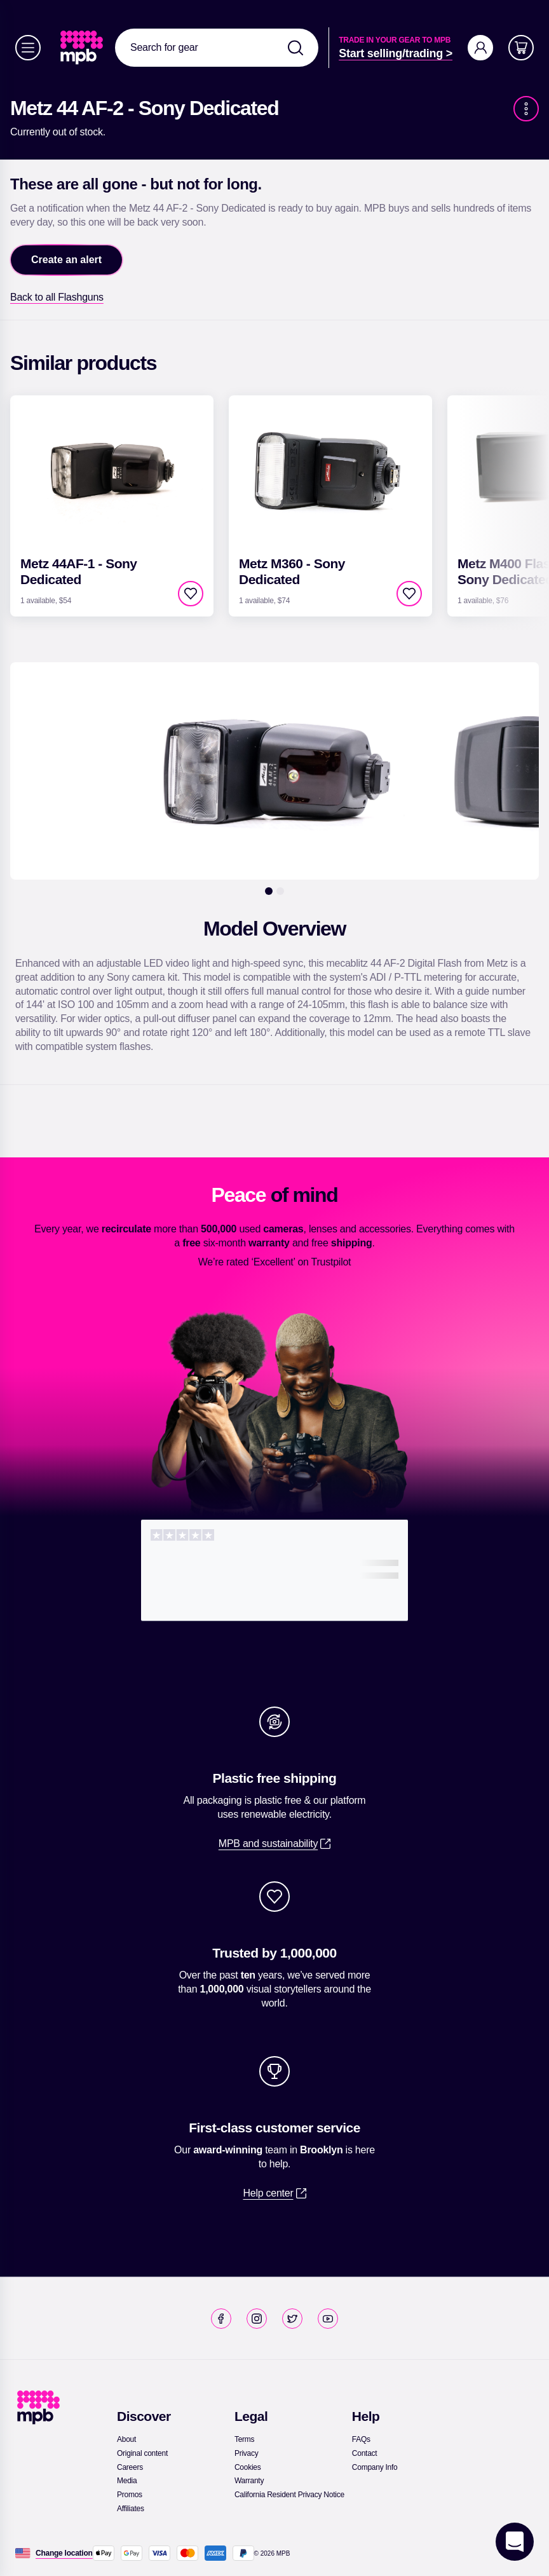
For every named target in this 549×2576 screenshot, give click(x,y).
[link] (83, 48)
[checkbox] (190, 593)
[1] (269, 891)
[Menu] (28, 47)
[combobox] (216, 48)
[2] (280, 891)
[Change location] (64, 2553)
